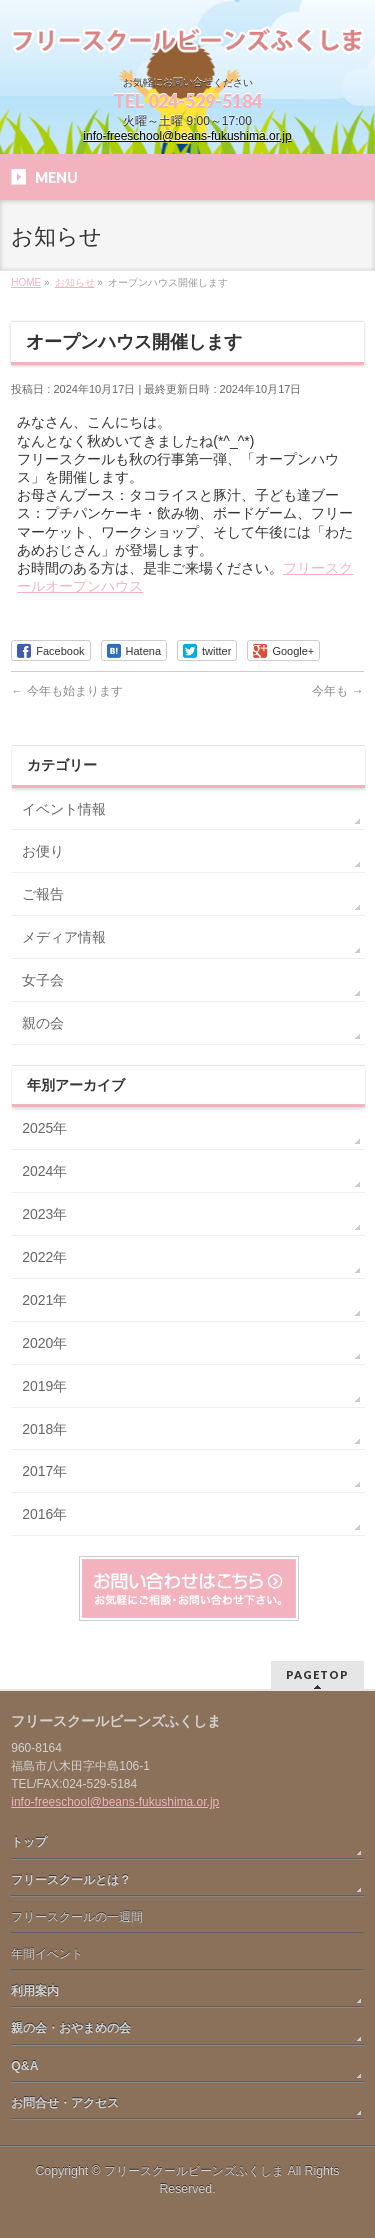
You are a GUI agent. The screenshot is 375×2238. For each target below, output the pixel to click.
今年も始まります (66, 691)
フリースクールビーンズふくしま (194, 2171)
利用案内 (35, 1991)
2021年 (44, 1300)
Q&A (24, 2066)
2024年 (44, 1171)
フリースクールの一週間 (77, 1917)
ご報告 (43, 894)
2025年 (44, 1128)
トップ (29, 1842)
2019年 (44, 1386)
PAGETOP (317, 1674)
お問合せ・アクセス (65, 2103)
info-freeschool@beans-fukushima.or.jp (187, 136)
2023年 (44, 1214)
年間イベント (47, 1954)
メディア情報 (64, 937)
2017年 (44, 1471)
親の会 (43, 1023)
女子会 (43, 980)
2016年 (44, 1514)
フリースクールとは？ (71, 1880)
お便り (43, 851)
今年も (337, 691)
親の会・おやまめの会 (71, 2028)
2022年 (44, 1257)
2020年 (44, 1343)
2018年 (44, 1429)
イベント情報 (64, 809)
